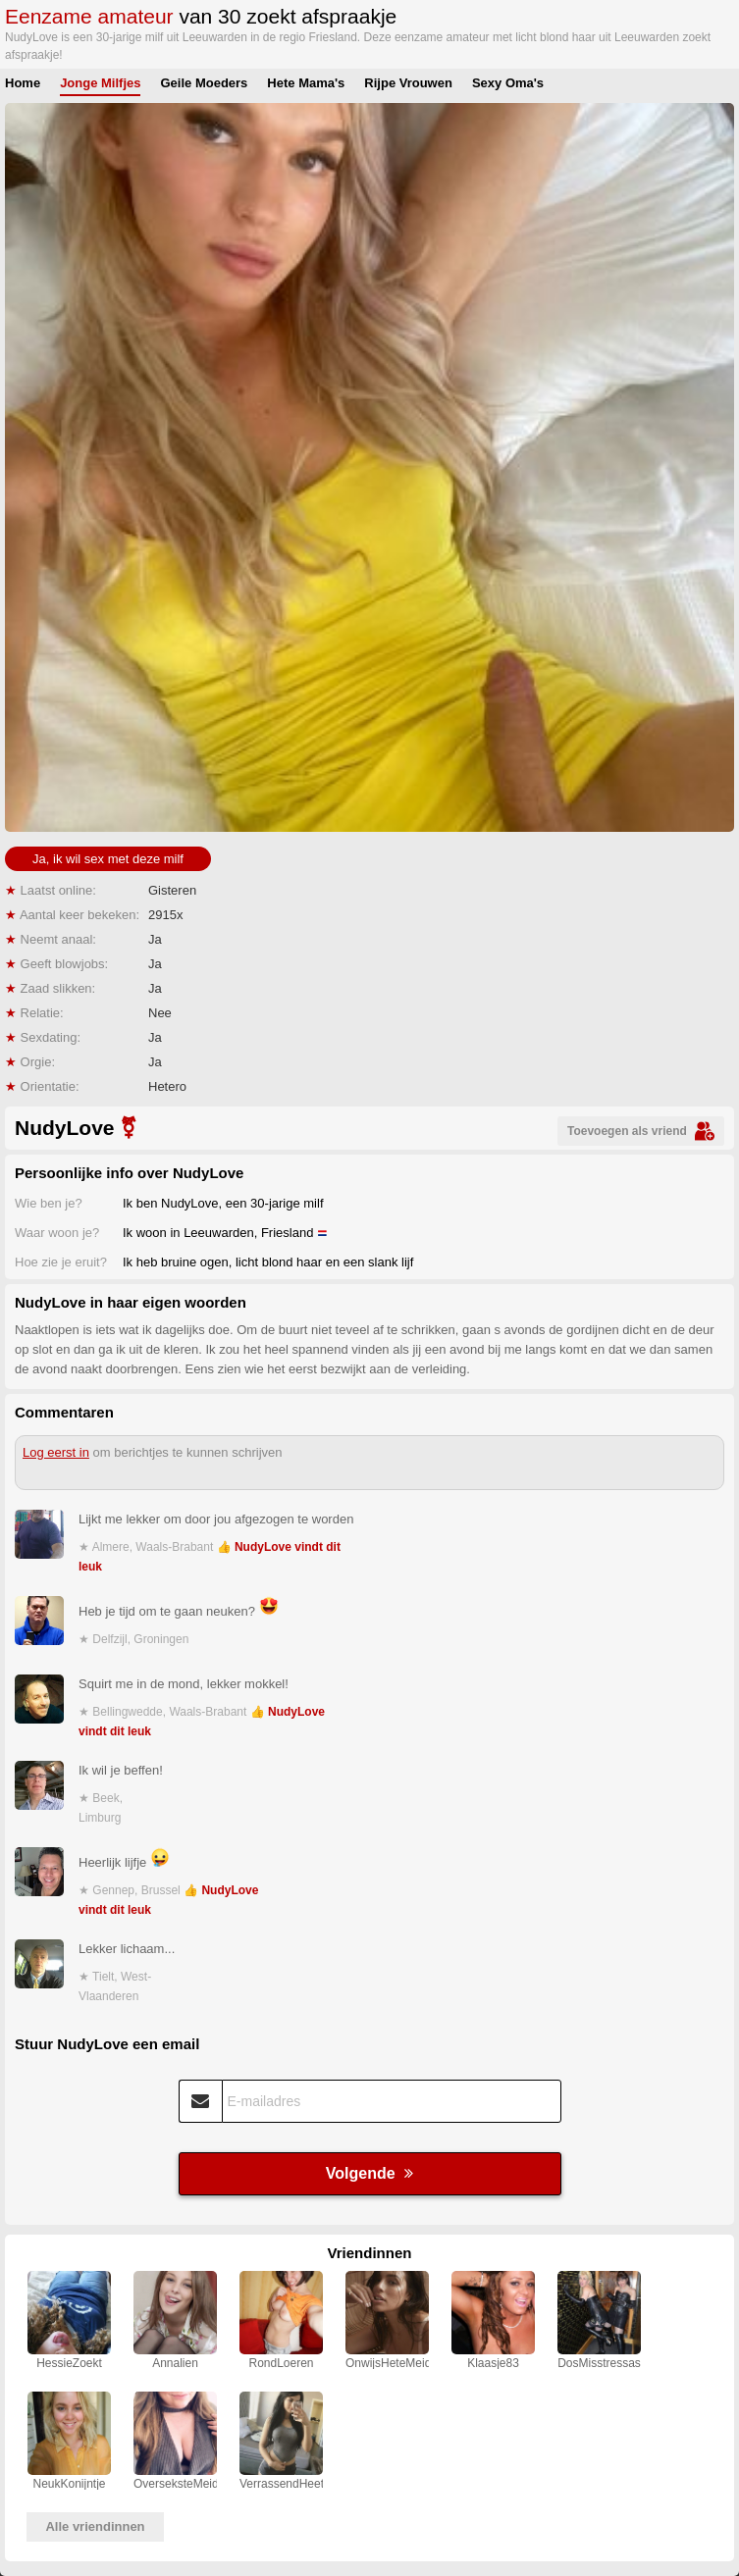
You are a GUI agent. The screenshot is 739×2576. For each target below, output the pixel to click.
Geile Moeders (203, 83)
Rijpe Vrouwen (408, 83)
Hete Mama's (305, 83)
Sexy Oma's (508, 83)
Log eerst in (56, 1452)
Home (22, 83)
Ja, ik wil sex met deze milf (108, 858)
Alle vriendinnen (94, 2526)
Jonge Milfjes (100, 83)
